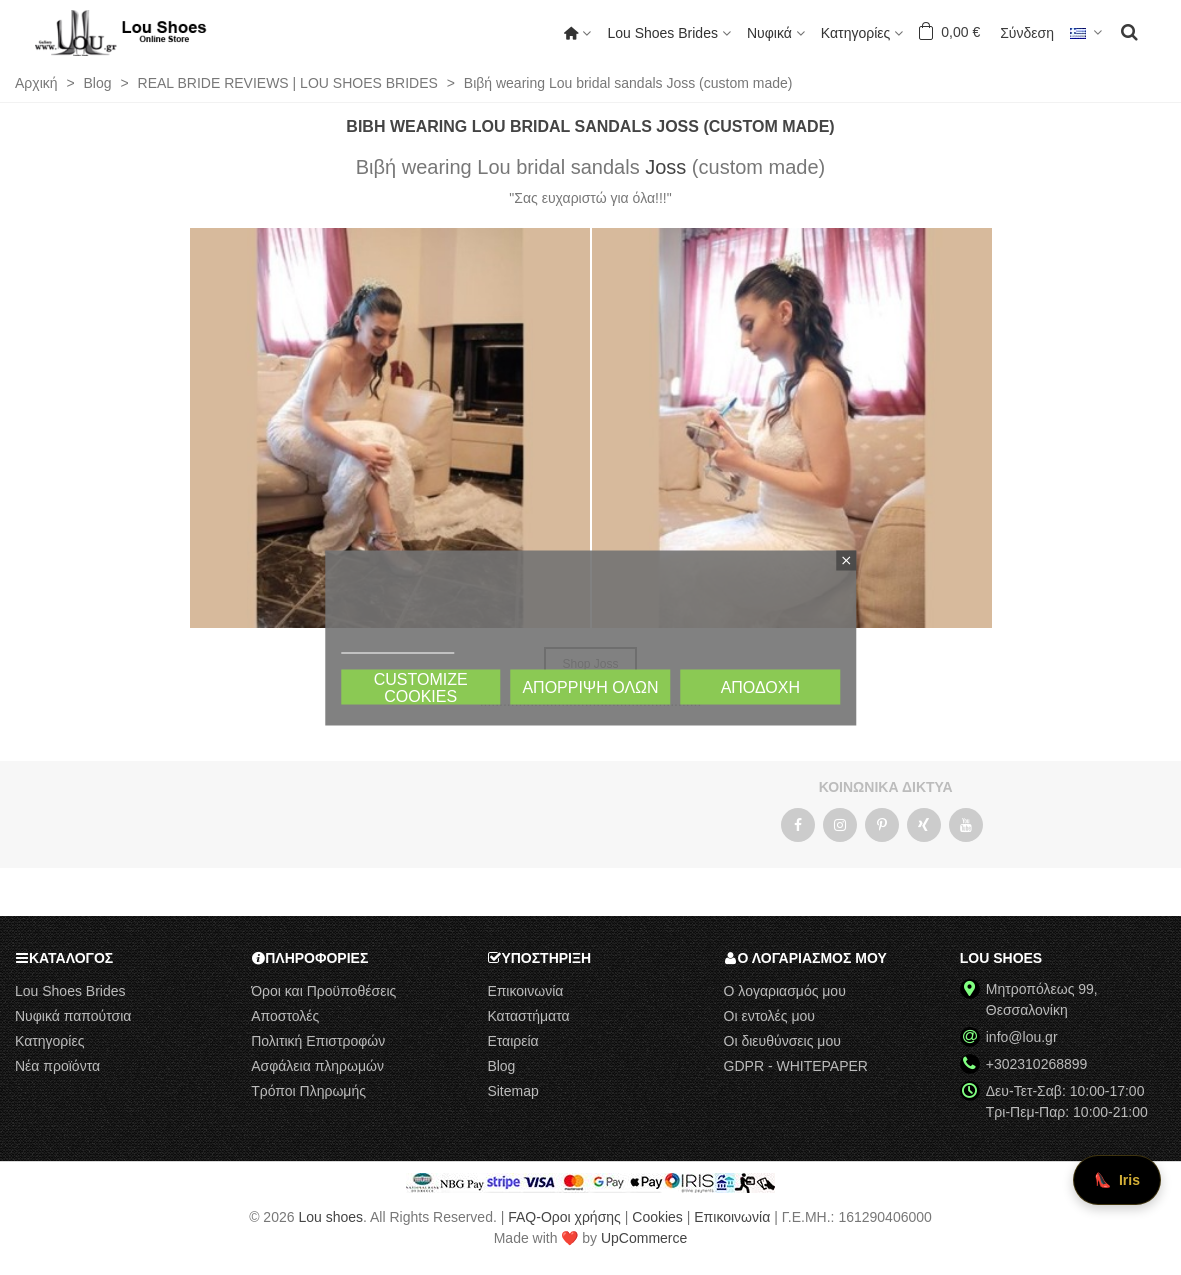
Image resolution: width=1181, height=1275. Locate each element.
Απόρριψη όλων (590, 686)
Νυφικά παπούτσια (73, 1016)
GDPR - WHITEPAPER (796, 1066)
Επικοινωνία (525, 991)
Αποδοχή (760, 686)
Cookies (657, 1217)
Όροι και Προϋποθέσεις (323, 991)
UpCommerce (644, 1238)
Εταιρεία (512, 1041)
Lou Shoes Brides (662, 33)
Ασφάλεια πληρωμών (317, 1066)
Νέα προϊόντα (57, 1066)
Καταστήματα (528, 1016)
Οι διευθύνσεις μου (782, 1041)
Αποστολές (285, 1016)
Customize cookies (421, 687)
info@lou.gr (1022, 1037)
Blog (501, 1066)
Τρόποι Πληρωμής (308, 1091)
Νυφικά (769, 33)
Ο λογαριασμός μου (785, 991)
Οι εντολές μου (769, 1016)
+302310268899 (1037, 1064)
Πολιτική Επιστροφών (318, 1041)
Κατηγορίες (855, 33)
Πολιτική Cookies (397, 643)
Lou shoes (330, 1217)
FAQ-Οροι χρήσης (564, 1217)
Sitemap (512, 1091)
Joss (665, 167)
